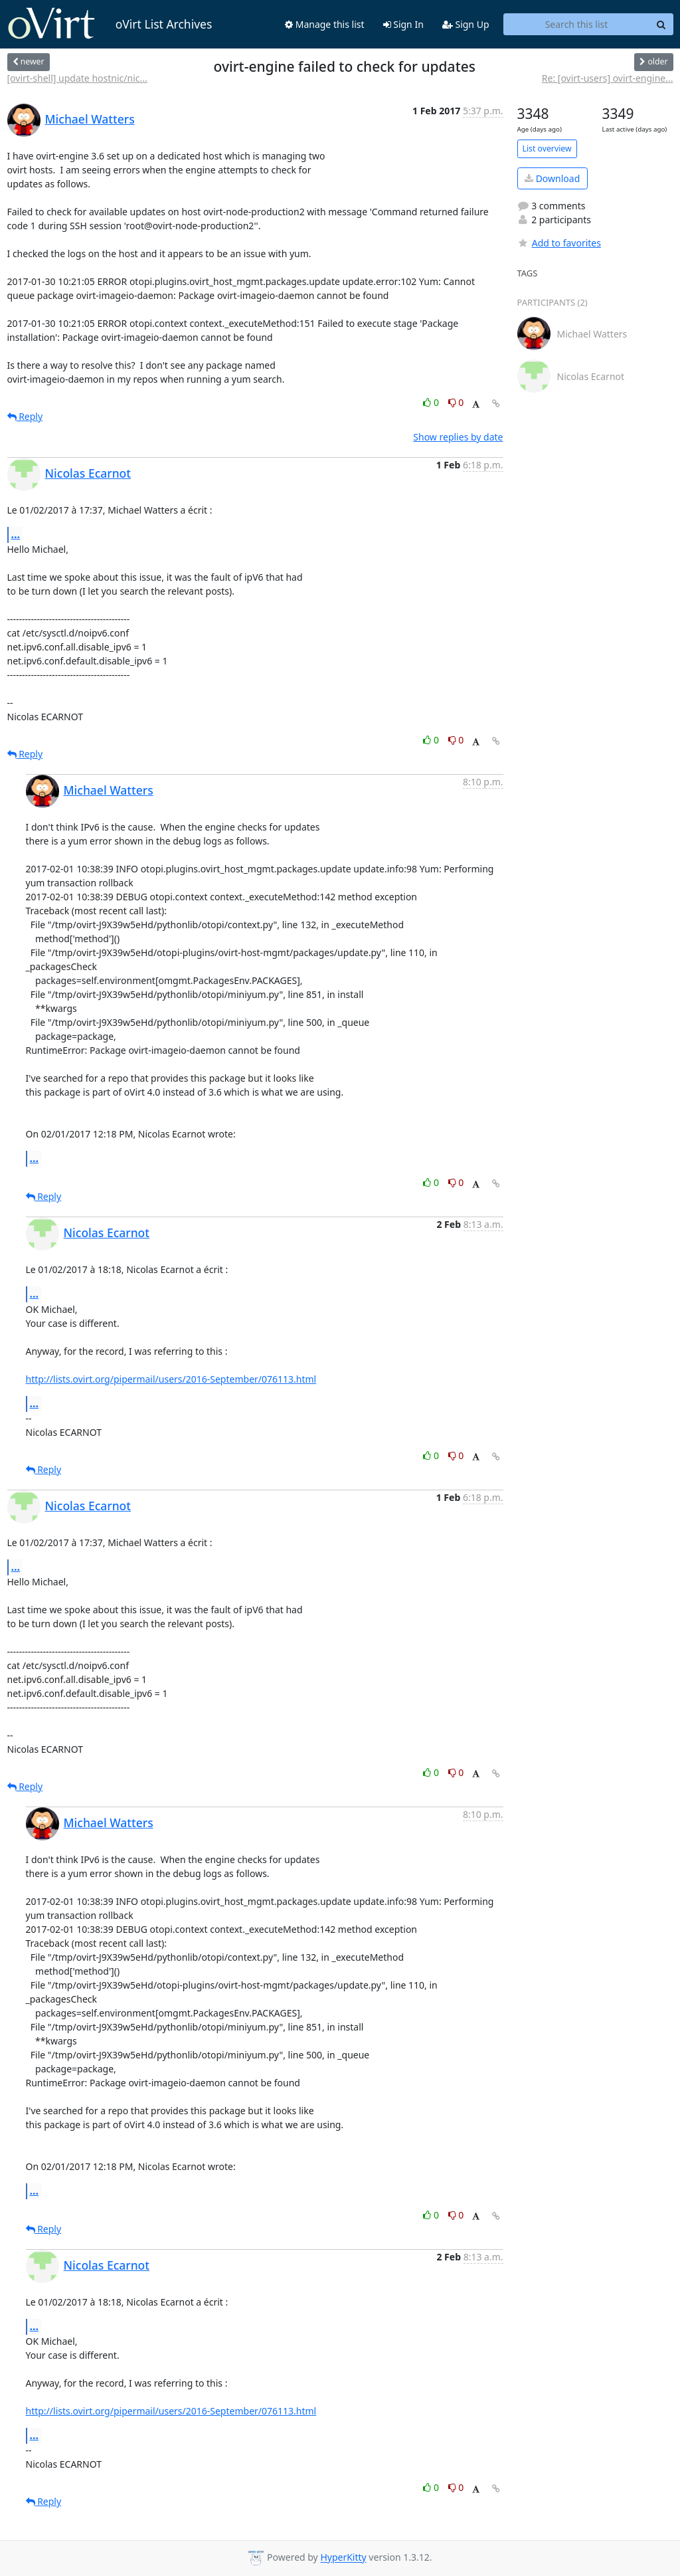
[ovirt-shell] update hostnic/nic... (77, 78)
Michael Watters (90, 119)
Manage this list (325, 24)
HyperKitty (343, 2557)
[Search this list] (576, 24)
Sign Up (465, 24)
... (16, 534)
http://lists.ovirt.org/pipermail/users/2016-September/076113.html (171, 1379)
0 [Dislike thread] (456, 402)
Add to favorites (559, 243)
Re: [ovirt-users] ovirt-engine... (607, 78)
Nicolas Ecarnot (88, 473)
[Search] (661, 24)
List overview (547, 148)
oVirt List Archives (109, 24)
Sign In (403, 24)
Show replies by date (458, 437)
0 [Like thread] (432, 402)
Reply (25, 416)
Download (552, 178)
